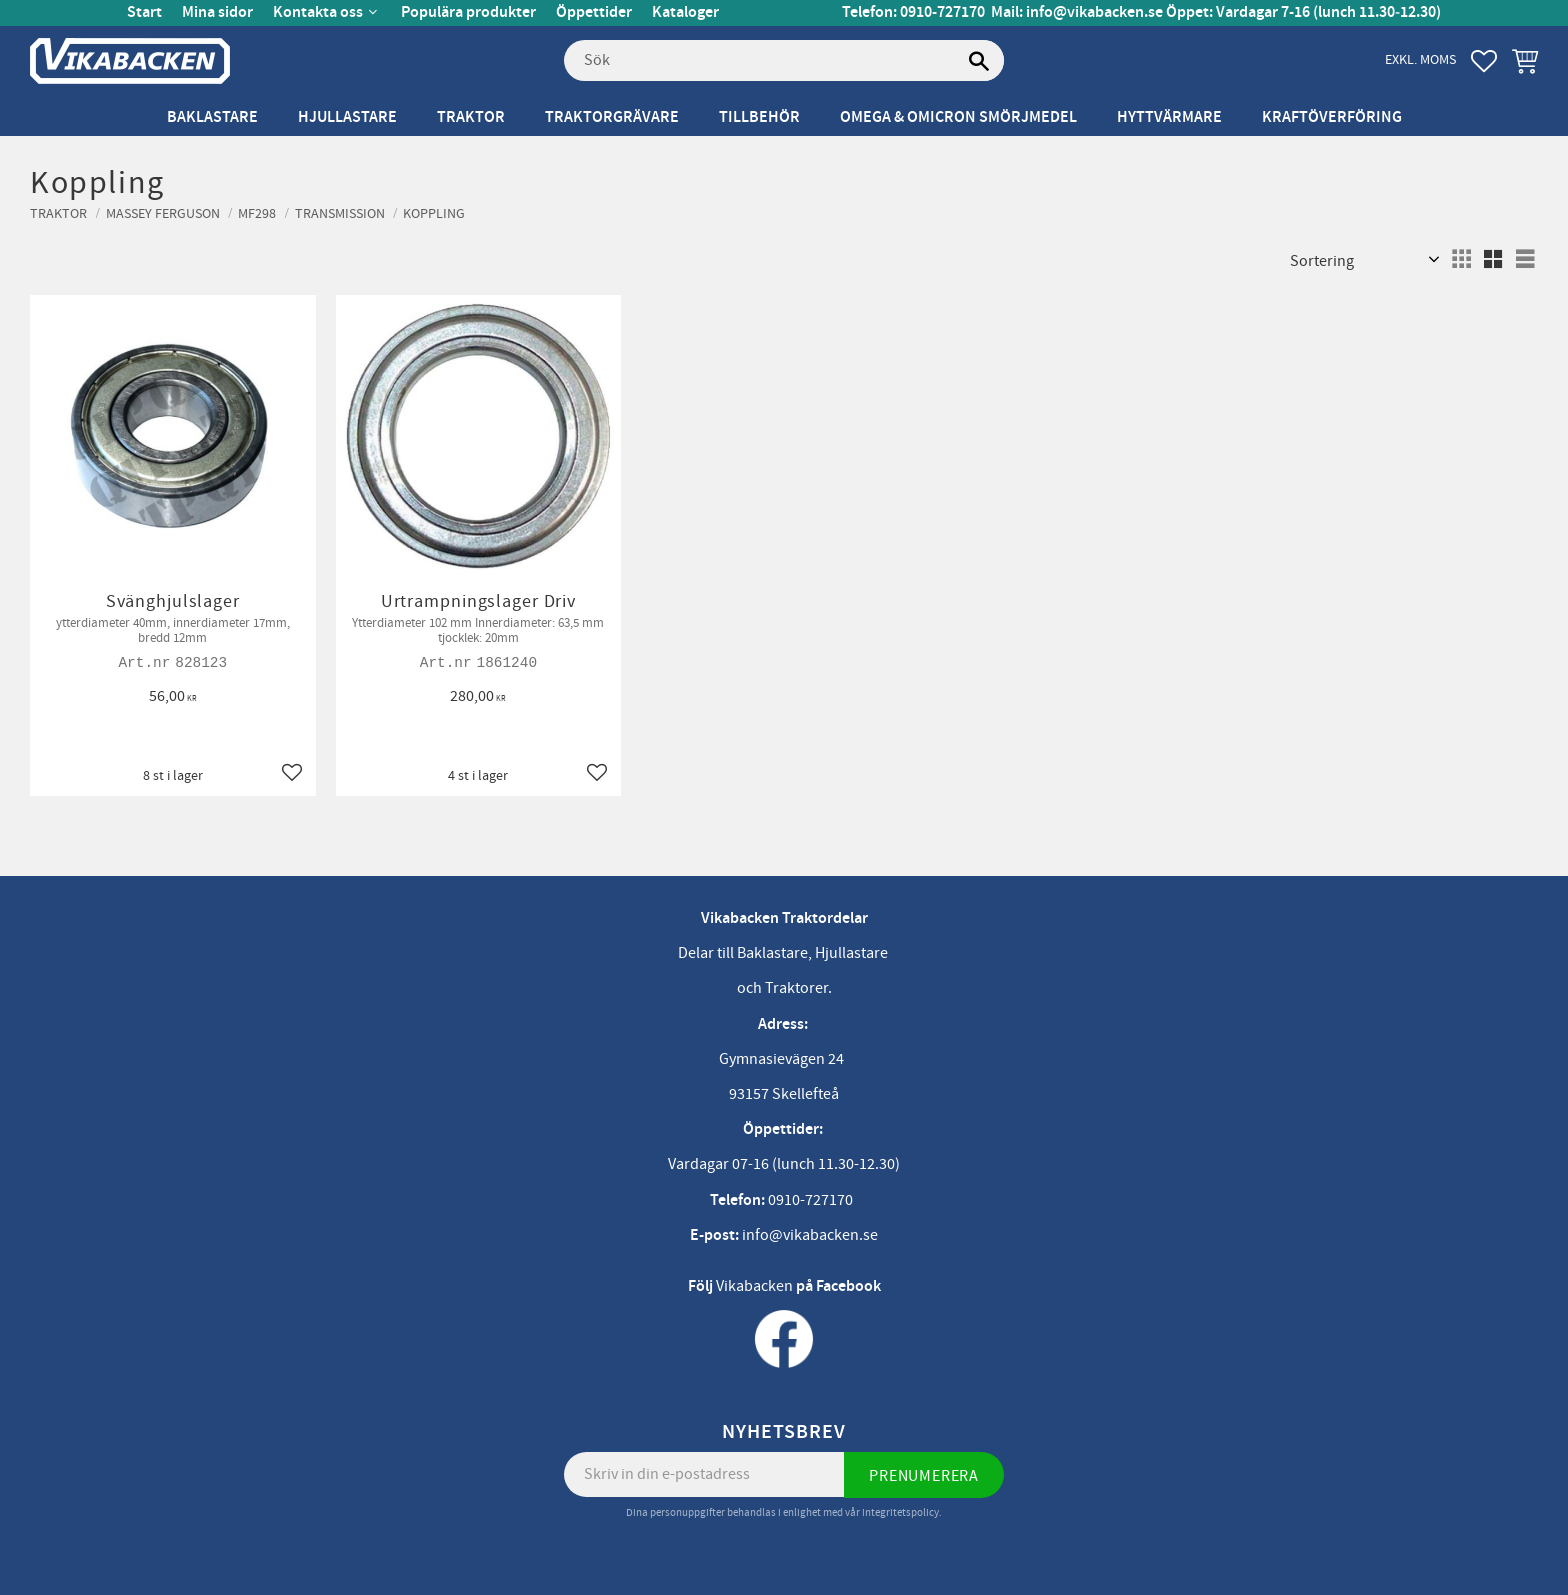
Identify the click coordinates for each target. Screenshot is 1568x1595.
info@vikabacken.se (1094, 12)
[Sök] (979, 61)
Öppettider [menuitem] (594, 12)
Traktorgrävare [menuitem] (612, 117)
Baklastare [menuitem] (212, 117)
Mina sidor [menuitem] (217, 12)
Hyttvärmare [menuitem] (1169, 117)
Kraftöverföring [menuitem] (1332, 117)
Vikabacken (754, 1286)
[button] (1484, 61)
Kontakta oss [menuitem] (318, 12)
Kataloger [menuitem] (685, 12)
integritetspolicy (900, 1512)
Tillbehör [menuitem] (759, 117)
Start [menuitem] (144, 12)
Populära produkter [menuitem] (468, 12)
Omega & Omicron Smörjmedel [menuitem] (958, 117)
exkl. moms (1420, 59)
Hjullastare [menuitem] (347, 117)
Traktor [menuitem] (471, 117)
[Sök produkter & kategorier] (784, 61)
